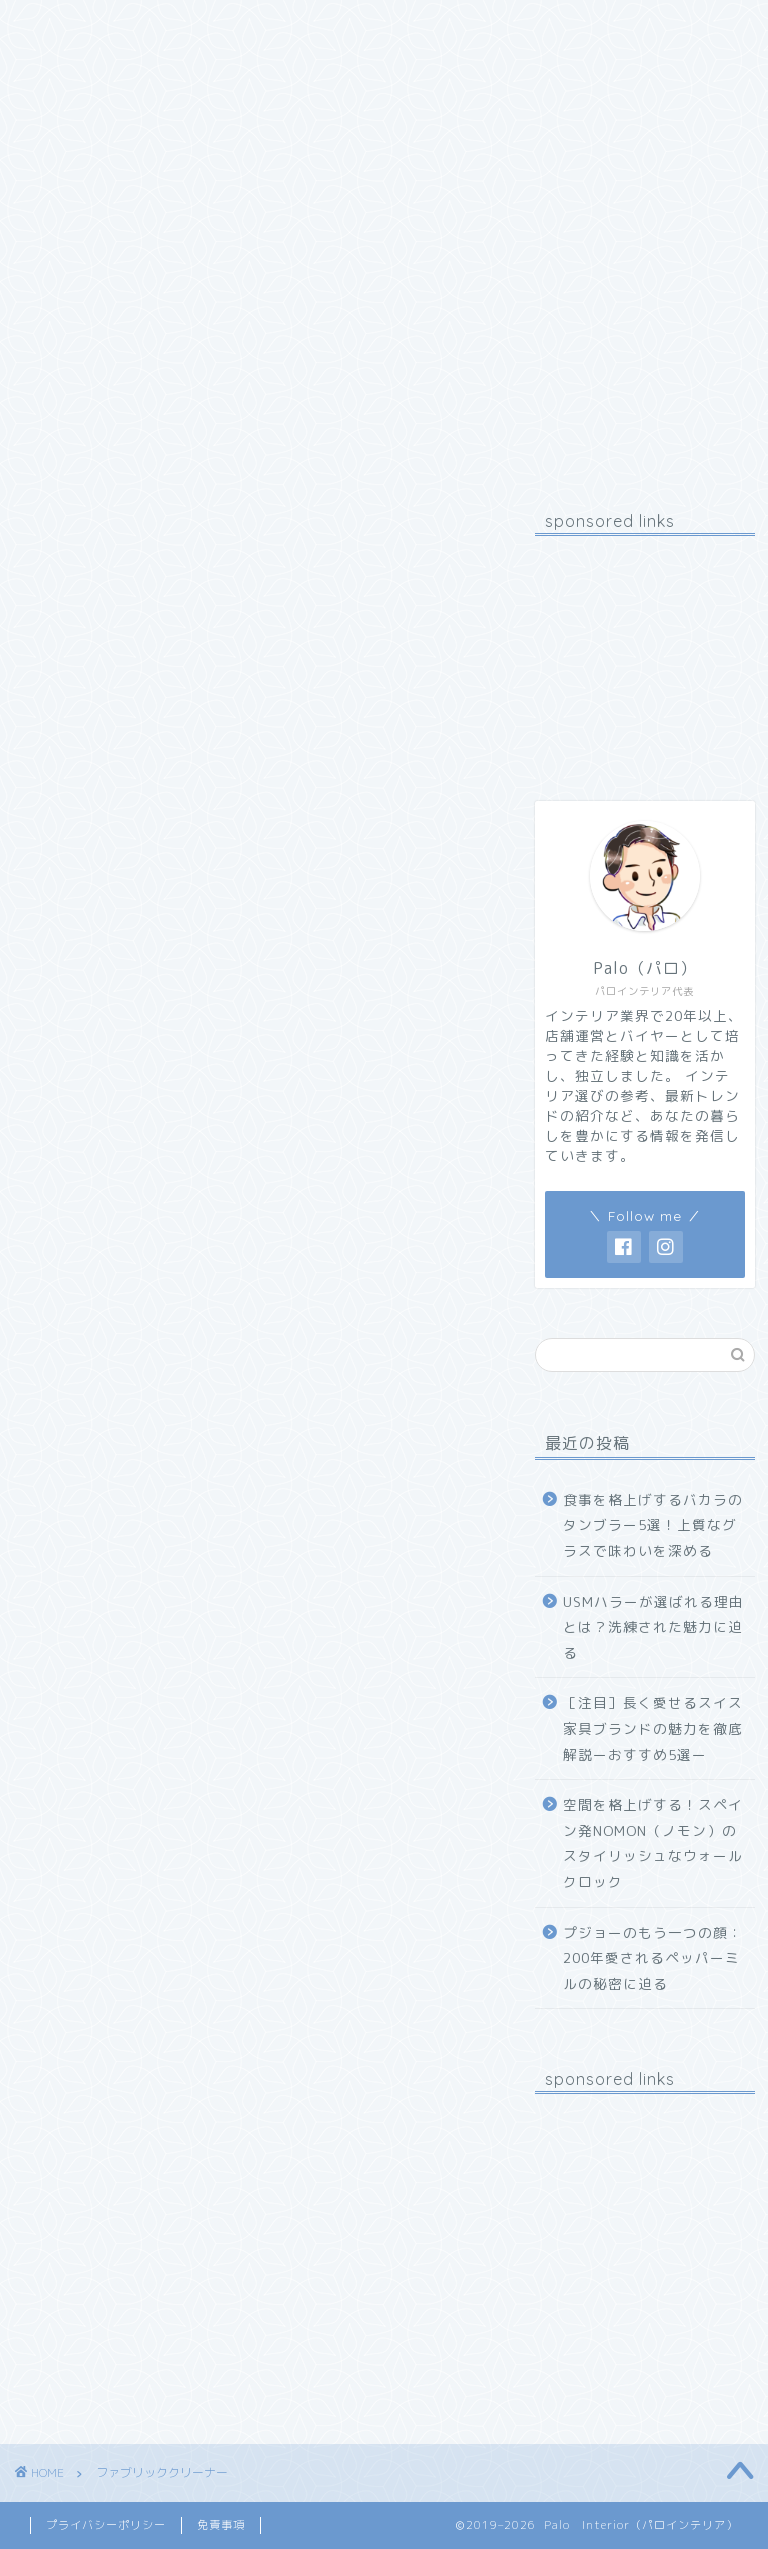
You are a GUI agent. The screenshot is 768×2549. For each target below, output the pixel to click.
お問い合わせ (325, 27)
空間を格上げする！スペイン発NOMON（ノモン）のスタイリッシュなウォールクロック (653, 1843)
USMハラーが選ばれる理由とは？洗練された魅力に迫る (653, 1627)
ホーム (67, 27)
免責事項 (221, 2525)
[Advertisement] (644, 651)
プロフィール (185, 27)
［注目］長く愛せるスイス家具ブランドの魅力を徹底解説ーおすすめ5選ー (653, 1728)
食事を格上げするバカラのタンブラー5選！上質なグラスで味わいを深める (653, 1525)
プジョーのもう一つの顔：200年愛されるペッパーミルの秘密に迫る (653, 1958)
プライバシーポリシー (106, 2525)
